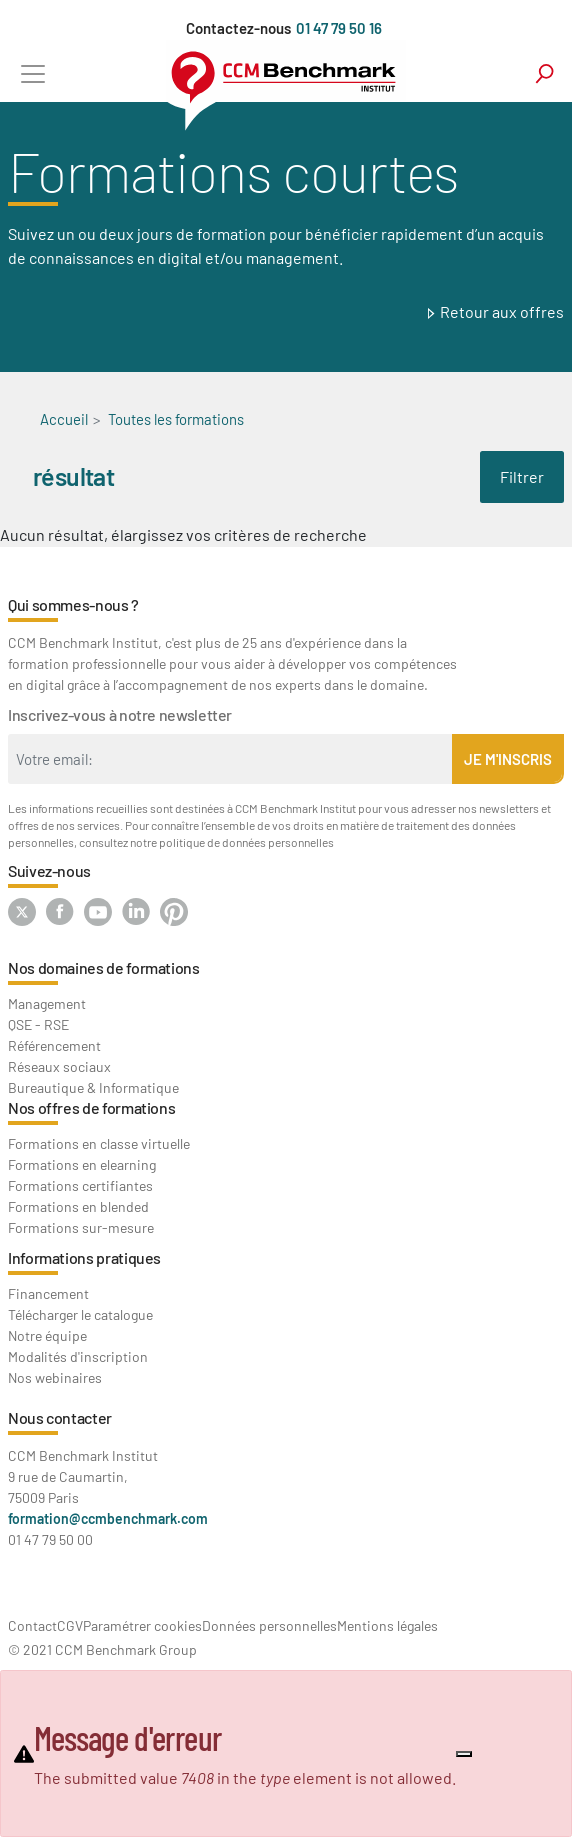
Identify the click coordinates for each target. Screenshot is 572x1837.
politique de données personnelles (246, 842)
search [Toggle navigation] (544, 73)
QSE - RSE (38, 1024)
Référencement (54, 1045)
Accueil (64, 419)
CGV (70, 1625)
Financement (48, 1293)
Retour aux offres (502, 311)
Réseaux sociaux (59, 1066)
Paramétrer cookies (142, 1625)
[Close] (464, 1754)
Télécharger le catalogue (80, 1314)
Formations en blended (78, 1206)
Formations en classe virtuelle (99, 1143)
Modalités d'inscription (78, 1356)
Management (47, 1003)
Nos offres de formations (91, 1107)
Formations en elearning (82, 1164)
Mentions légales (387, 1625)
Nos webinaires (55, 1377)
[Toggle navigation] (32, 73)
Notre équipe (47, 1335)
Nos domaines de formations (104, 967)
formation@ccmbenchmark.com (108, 1518)
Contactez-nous (238, 28)
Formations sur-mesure (81, 1227)
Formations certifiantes (80, 1185)
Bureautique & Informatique (93, 1087)
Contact (32, 1625)
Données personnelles (269, 1625)
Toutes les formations (176, 419)
